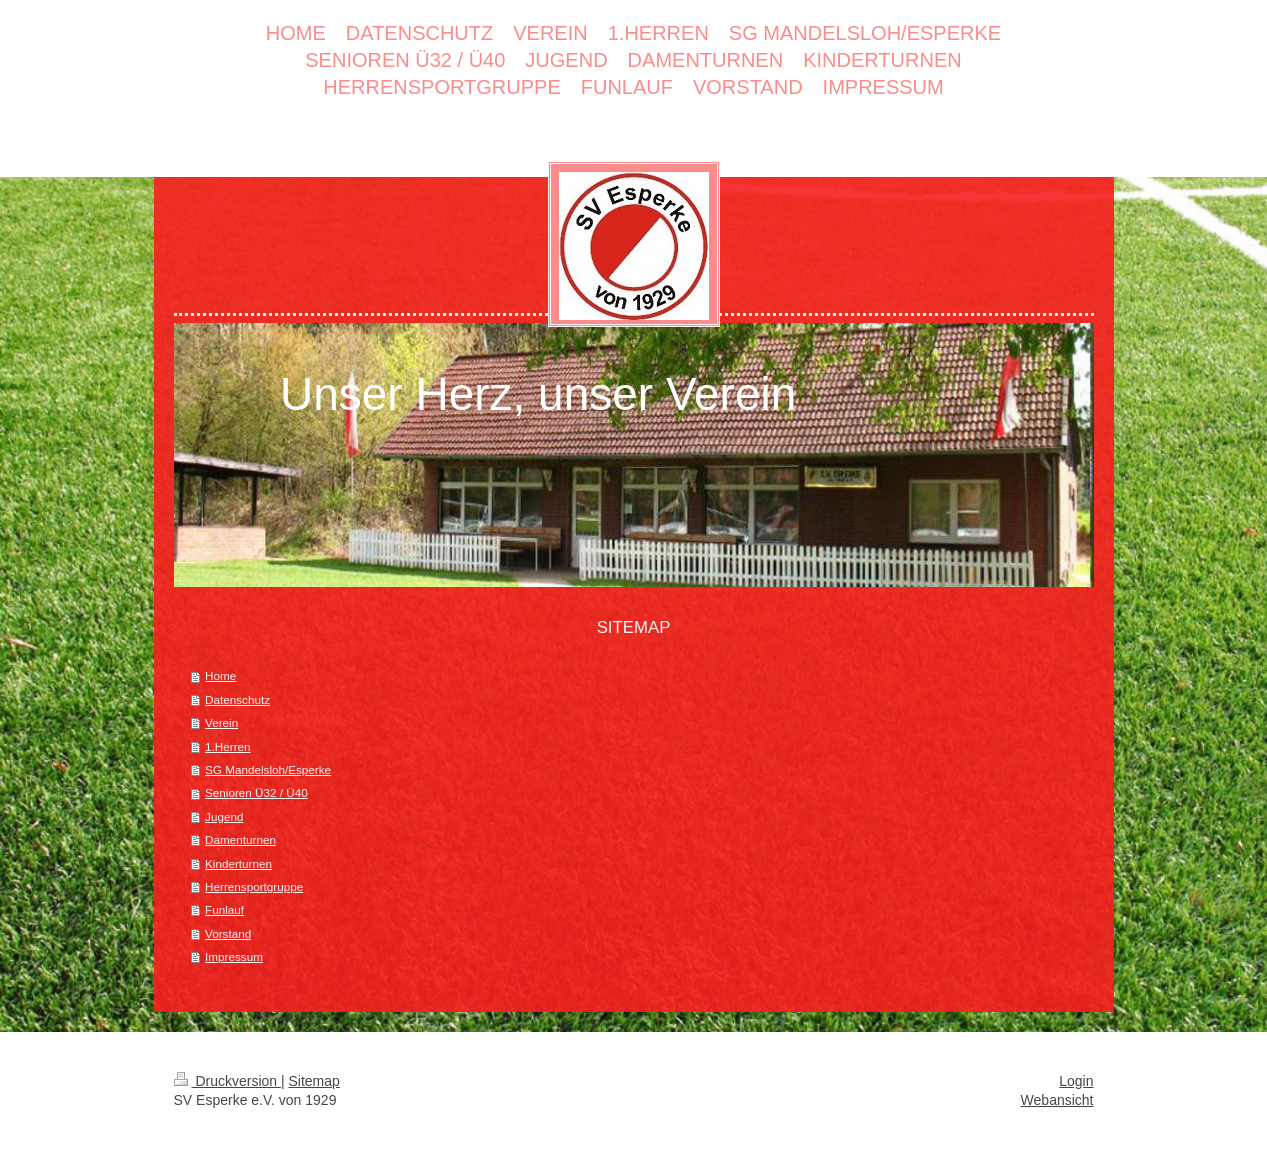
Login (1076, 1081)
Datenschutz (237, 699)
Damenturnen (240, 839)
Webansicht (1057, 1100)
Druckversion (227, 1081)
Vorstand (228, 933)
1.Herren (227, 746)
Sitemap (314, 1081)
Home (220, 675)
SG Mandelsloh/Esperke (268, 769)
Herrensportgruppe (254, 886)
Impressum (234, 956)
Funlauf (224, 909)
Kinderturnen (238, 863)
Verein (221, 722)
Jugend (224, 816)
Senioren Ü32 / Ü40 (256, 792)
